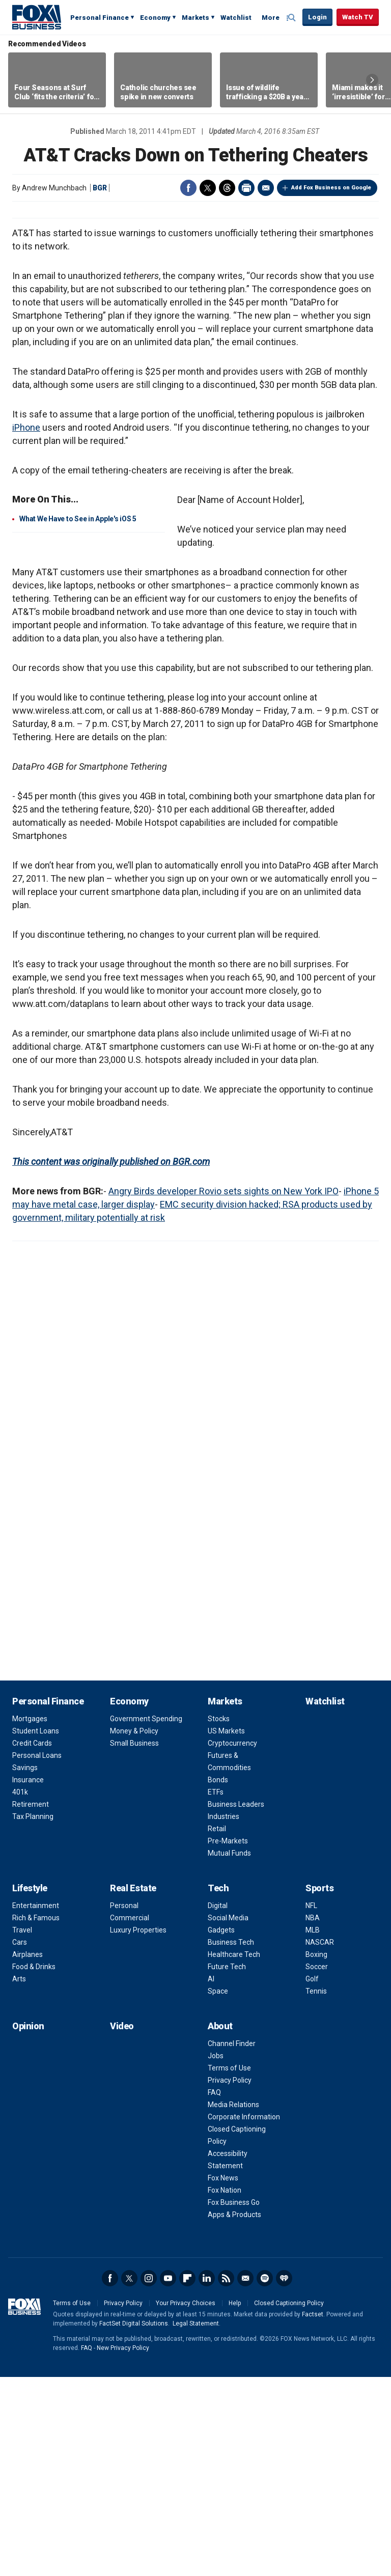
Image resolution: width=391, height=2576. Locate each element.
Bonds (218, 1979)
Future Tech (227, 2166)
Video (122, 2225)
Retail (217, 2028)
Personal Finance (99, 17)
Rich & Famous (36, 2117)
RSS (226, 2477)
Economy (155, 17)
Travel (22, 2129)
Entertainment (35, 2105)
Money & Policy (134, 1930)
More (271, 17)
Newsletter (245, 2477)
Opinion (28, 2225)
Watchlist (236, 17)
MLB (312, 2129)
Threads (227, 188)
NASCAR (319, 2141)
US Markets (226, 1930)
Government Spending (146, 1918)
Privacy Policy (230, 2279)
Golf (312, 2178)
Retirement (30, 2003)
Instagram (149, 2477)
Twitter (208, 188)
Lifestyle (29, 2087)
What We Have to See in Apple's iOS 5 (77, 718)
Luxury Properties (138, 2129)
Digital (218, 2105)
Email (266, 188)
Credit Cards (32, 1942)
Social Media (228, 2117)
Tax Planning (32, 2015)
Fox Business (36, 17)
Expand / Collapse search (292, 18)
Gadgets (221, 2129)
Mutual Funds (229, 2052)
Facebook (188, 188)
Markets (195, 17)
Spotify (265, 2477)
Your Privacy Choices (185, 2502)
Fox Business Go (234, 2401)
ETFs (216, 1991)
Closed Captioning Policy (289, 2502)
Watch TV (357, 17)
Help (235, 2502)
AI (211, 2178)
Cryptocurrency (232, 1942)
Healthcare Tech (234, 2153)
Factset (312, 2513)
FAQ (214, 2291)
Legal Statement (196, 2522)
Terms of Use (229, 2267)
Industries (223, 2015)
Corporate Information (244, 2316)
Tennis (316, 2190)
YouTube (168, 2477)
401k (20, 1991)
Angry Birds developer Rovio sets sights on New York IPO (223, 1390)
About (220, 2225)
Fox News (223, 2377)
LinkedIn (207, 2477)
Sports (319, 2087)
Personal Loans (37, 1954)
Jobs (216, 2255)
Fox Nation (224, 2389)
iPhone (26, 626)
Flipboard (187, 2477)
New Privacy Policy (123, 2547)
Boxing (316, 2153)
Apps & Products (234, 2414)
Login (317, 17)
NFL (311, 2105)
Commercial (129, 2117)
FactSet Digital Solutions (133, 2522)
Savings (25, 1967)
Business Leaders (236, 2003)
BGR (100, 188)
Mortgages (29, 1918)
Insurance (28, 1979)
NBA (312, 2117)
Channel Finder (232, 2242)
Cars (19, 2141)
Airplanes (27, 2153)
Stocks (219, 1918)
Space (218, 2190)
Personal (124, 2105)
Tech (218, 2087)
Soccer (316, 2166)
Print (246, 188)
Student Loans (35, 1930)
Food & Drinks (33, 2166)
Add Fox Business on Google (331, 187)
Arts (19, 2178)
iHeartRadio (284, 2477)
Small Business (134, 1942)
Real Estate (133, 2087)
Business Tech (231, 2141)
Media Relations (233, 2304)
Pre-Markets (228, 2040)
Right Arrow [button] (372, 80)
